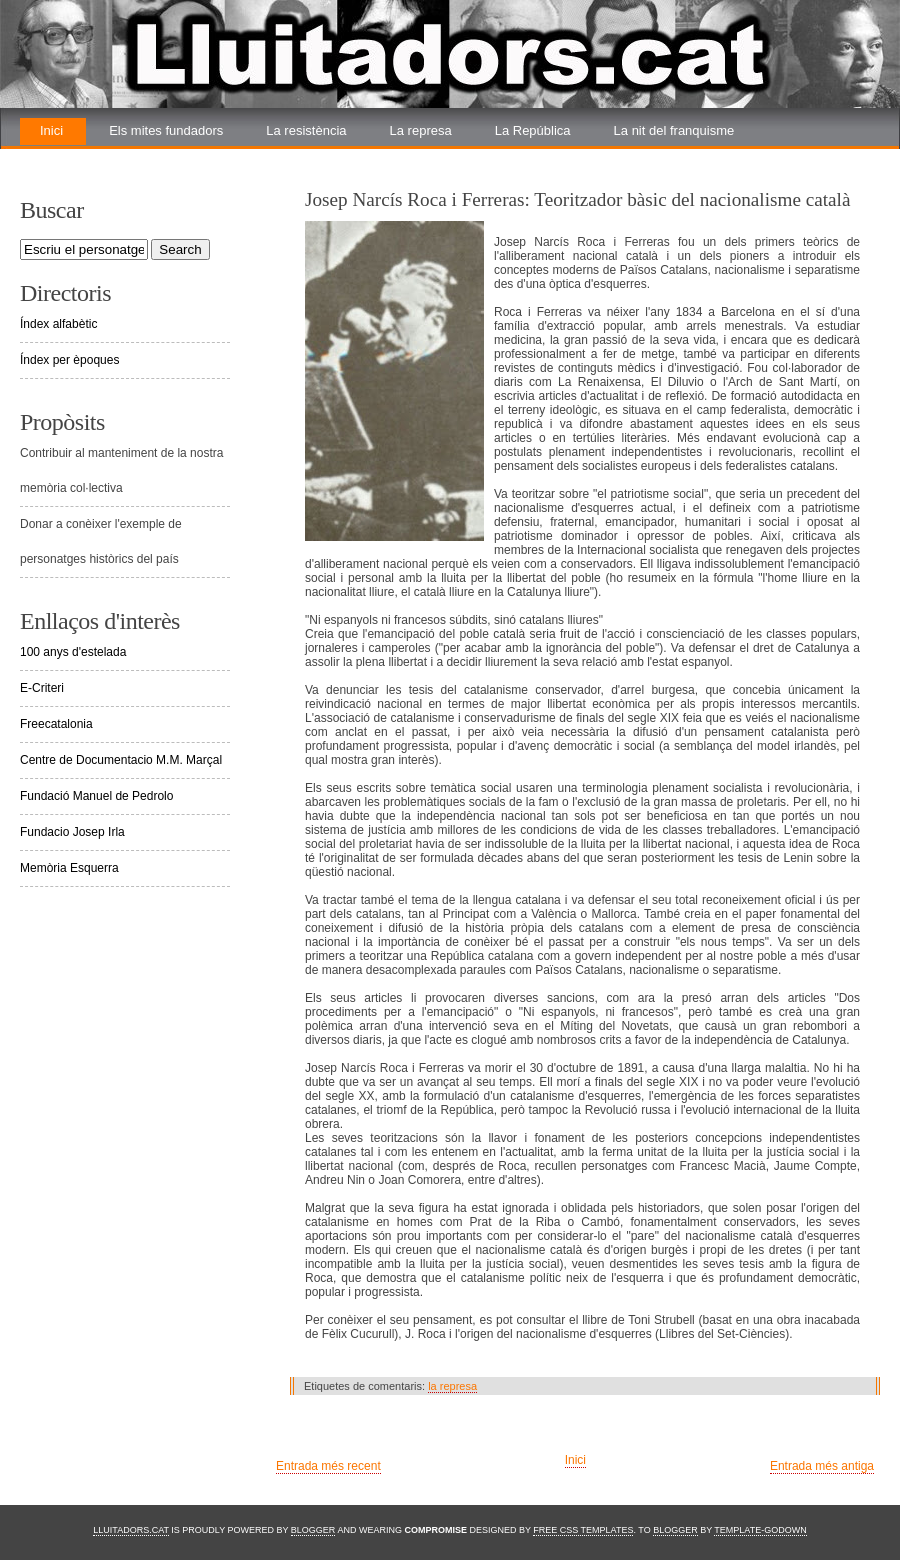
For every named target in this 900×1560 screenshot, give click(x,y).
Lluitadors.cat (131, 1530)
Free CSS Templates (583, 1530)
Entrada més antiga (822, 1466)
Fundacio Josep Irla (72, 832)
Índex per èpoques (69, 360)
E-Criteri (42, 688)
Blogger (313, 1530)
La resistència (306, 130)
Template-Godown (760, 1530)
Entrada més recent (328, 1466)
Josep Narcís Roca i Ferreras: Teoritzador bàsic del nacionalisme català (577, 199)
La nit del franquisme (674, 130)
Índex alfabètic (58, 324)
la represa (452, 1386)
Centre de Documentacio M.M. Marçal (121, 760)
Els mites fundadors (166, 130)
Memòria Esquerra (69, 868)
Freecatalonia (56, 724)
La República (533, 130)
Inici (51, 130)
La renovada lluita (91, 157)
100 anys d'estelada (73, 652)
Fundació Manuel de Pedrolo (96, 796)
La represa (421, 130)
